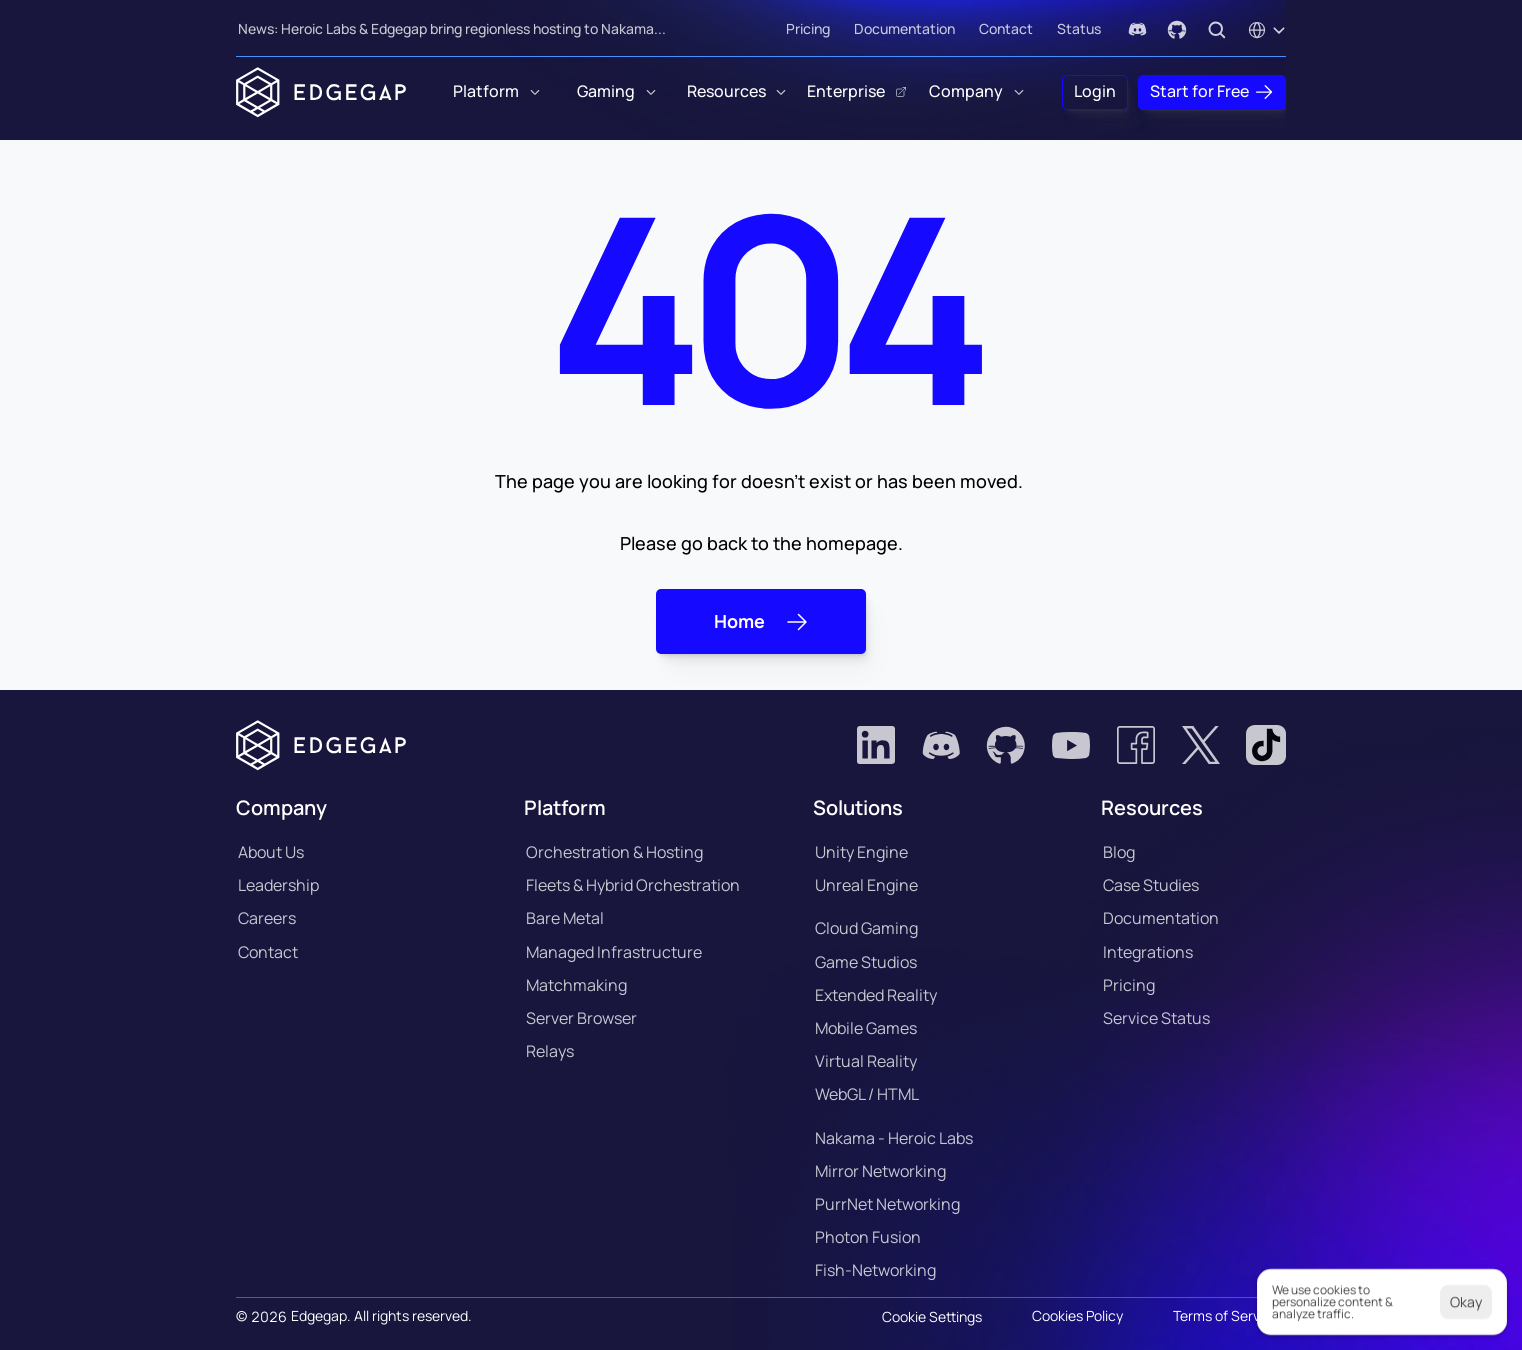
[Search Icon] (1217, 30)
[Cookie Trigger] (932, 1317)
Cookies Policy (1077, 1315)
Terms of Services (1229, 1315)
